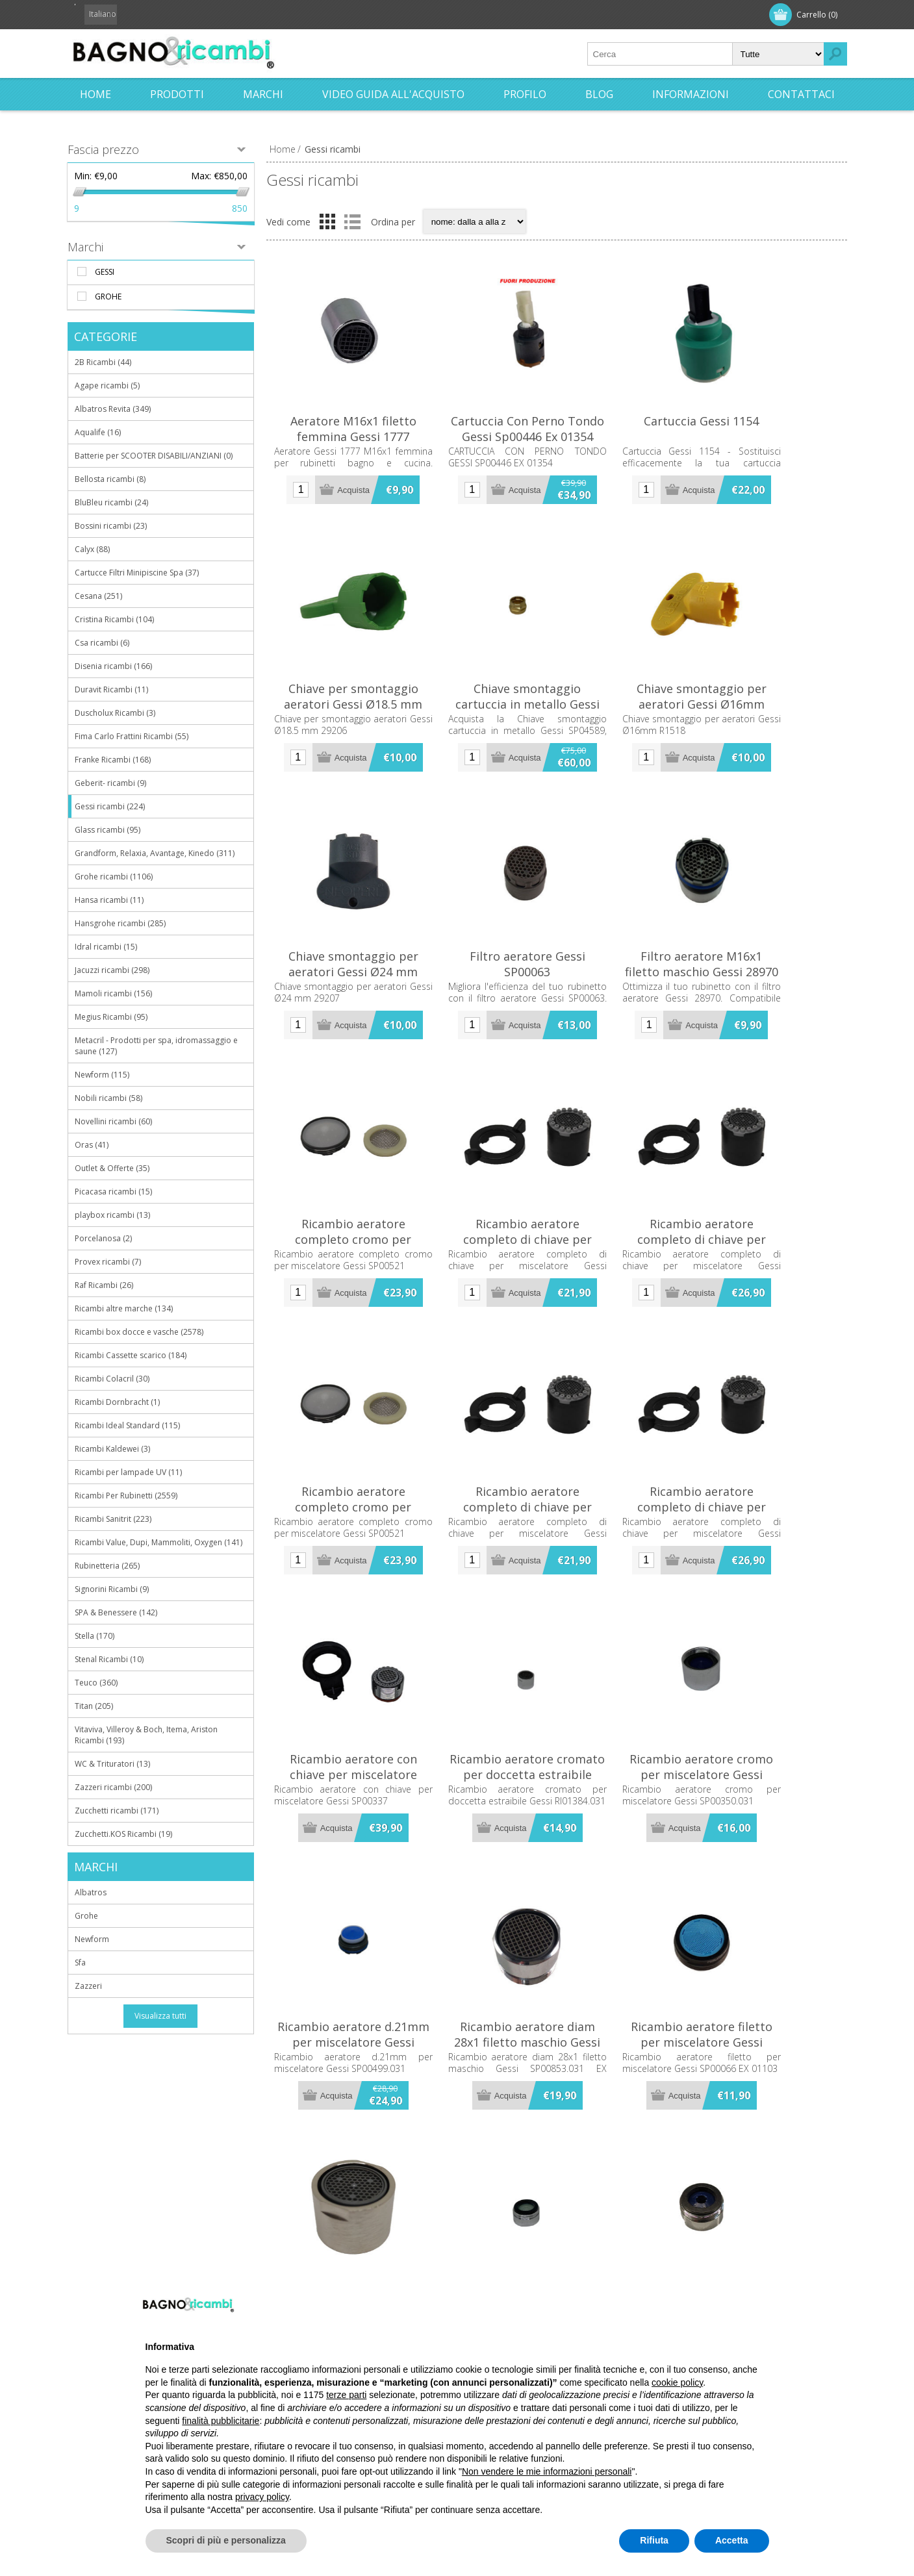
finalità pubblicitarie (220, 2421)
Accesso (160, 14)
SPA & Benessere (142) (116, 1612)
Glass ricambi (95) (107, 829)
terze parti (346, 2395)
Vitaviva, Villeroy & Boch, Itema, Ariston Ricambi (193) (146, 1735)
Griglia (327, 221)
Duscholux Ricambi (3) (115, 712)
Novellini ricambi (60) (113, 1121)
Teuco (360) (96, 1682)
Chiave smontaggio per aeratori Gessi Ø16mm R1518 (750, 741)
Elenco (352, 221)
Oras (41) (91, 1144)
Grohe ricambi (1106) (114, 876)
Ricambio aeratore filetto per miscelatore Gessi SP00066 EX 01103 (750, 2185)
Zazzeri (88, 1985)
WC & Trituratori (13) (112, 1763)
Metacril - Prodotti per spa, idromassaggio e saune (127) (156, 1046)
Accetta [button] (731, 2540)
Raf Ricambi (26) (104, 1285)
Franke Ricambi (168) (113, 759)
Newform (92, 1939)
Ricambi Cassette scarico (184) (130, 1355)
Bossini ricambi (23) (111, 525)
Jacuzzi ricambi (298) (112, 970)
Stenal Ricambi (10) (109, 1659)
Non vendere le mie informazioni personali (546, 2471)
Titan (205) (94, 1705)
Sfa (80, 1962)
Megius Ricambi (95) (111, 1016)
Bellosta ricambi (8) (110, 479)
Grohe (108, 296)
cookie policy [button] (677, 2382)
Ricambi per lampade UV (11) (128, 1472)
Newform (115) (102, 1074)
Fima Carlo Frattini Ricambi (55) (131, 736)
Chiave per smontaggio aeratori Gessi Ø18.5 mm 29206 (362, 741)
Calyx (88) (92, 549)
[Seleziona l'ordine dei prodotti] (475, 221)
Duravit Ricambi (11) (111, 689)
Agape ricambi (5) (107, 385)
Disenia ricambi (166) (113, 666)
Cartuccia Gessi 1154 (749, 447)
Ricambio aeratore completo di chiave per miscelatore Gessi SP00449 (556, 1323)
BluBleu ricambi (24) (111, 502)
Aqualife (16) (98, 432)
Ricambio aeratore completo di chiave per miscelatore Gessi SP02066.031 (750, 1323)
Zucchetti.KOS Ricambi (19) (123, 1833)
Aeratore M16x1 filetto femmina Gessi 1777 (363, 454)
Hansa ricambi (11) (109, 899)
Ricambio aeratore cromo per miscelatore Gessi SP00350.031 (750, 1890)
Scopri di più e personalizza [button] (226, 2540)
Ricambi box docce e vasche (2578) (139, 1331)
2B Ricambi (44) (103, 362)
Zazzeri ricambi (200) (113, 1787)
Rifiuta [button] (654, 2540)
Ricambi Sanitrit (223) (113, 1518)
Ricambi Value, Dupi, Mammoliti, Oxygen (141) (158, 1542)
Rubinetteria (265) (107, 1565)
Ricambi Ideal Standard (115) (127, 1425)
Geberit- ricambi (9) (110, 783)
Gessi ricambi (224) (110, 806)
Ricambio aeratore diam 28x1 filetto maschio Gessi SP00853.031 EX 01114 (557, 2185)
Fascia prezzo (103, 149)
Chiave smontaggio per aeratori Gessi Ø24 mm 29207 (362, 1028)
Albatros (91, 1892)
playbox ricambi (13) (112, 1214)
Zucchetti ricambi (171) (117, 1810)
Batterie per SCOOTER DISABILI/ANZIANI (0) (154, 455)
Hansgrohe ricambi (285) (120, 923)
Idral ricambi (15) (106, 946)
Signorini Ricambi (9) (112, 1589)
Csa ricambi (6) (102, 642)
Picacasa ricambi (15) (113, 1191)
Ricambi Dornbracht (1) (117, 1402)
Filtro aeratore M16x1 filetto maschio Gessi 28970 (750, 1028)
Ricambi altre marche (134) (124, 1308)
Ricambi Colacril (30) (112, 1378)
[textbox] (660, 54)
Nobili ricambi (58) (108, 1098)
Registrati (100, 14)
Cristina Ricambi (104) (114, 619)
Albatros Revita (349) (113, 408)
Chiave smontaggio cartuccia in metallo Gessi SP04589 (556, 741)
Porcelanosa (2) (103, 1238)
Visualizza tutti (160, 2015)
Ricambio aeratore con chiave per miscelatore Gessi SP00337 (363, 1890)
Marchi (85, 247)
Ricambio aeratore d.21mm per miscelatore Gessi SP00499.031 (362, 2177)
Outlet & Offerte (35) (112, 1168)
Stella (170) (94, 1635)
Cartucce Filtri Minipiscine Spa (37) (137, 572)
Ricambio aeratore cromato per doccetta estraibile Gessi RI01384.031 (557, 1898)
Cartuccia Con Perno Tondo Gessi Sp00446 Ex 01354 (556, 454)
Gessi (104, 271)
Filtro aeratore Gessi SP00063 (556, 1021)
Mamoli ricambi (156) (113, 993)
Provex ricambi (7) (108, 1261)
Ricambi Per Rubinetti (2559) (126, 1495)
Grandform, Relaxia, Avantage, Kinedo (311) (155, 853)
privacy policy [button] (262, 2497)
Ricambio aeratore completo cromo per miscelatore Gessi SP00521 (363, 1323)
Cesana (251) (98, 595)
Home (283, 149)
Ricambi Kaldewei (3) (112, 1448)
